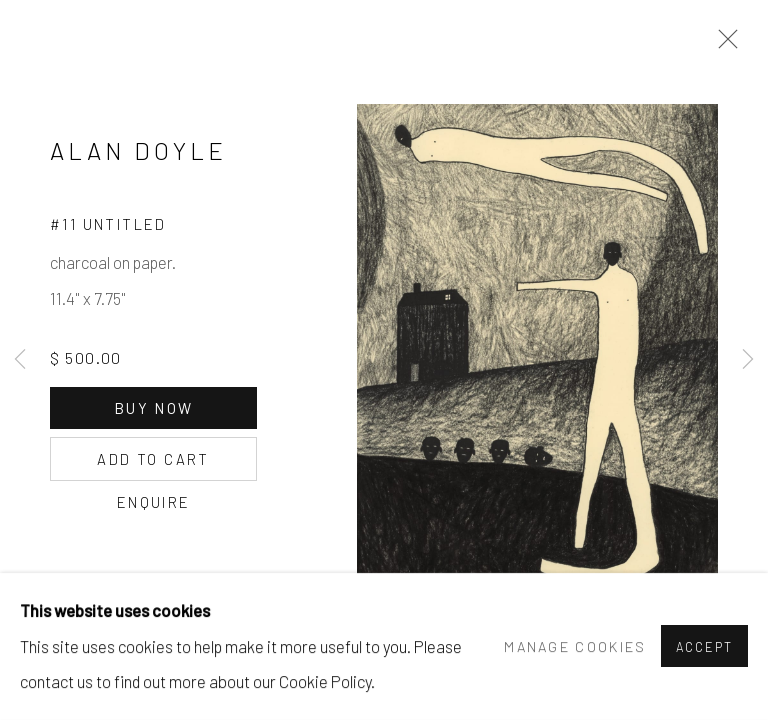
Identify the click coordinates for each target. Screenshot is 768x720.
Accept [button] (704, 648)
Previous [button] (20, 360)
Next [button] (748, 360)
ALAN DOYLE (138, 150)
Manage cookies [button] (575, 646)
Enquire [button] (154, 502)
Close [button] (723, 45)
